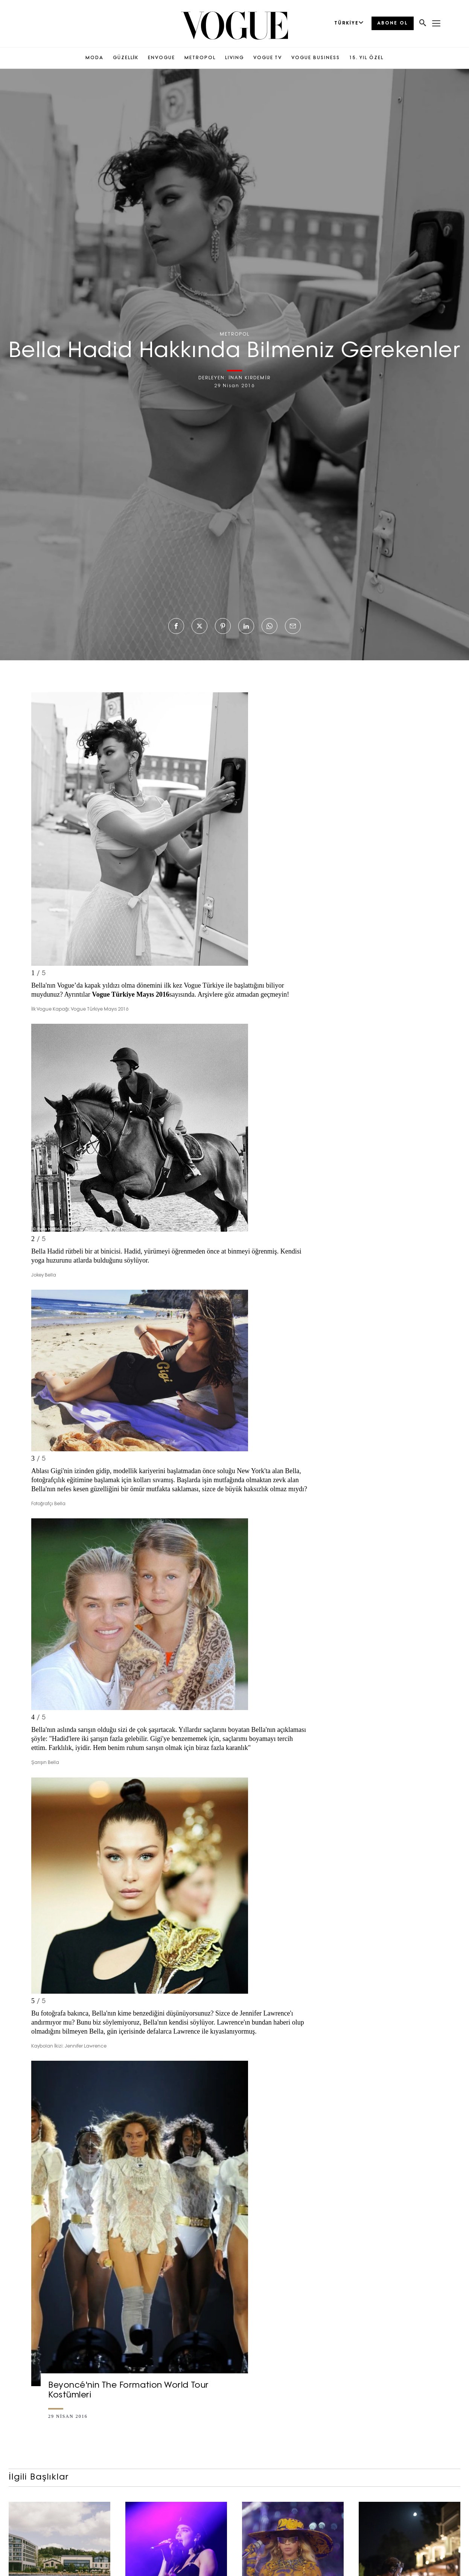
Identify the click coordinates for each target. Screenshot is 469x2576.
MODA (94, 58)
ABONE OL (392, 23)
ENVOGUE (161, 58)
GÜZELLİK (126, 58)
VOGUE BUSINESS (315, 58)
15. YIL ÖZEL (366, 58)
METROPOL (200, 58)
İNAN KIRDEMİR (249, 378)
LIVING (234, 58)
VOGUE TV (267, 58)
